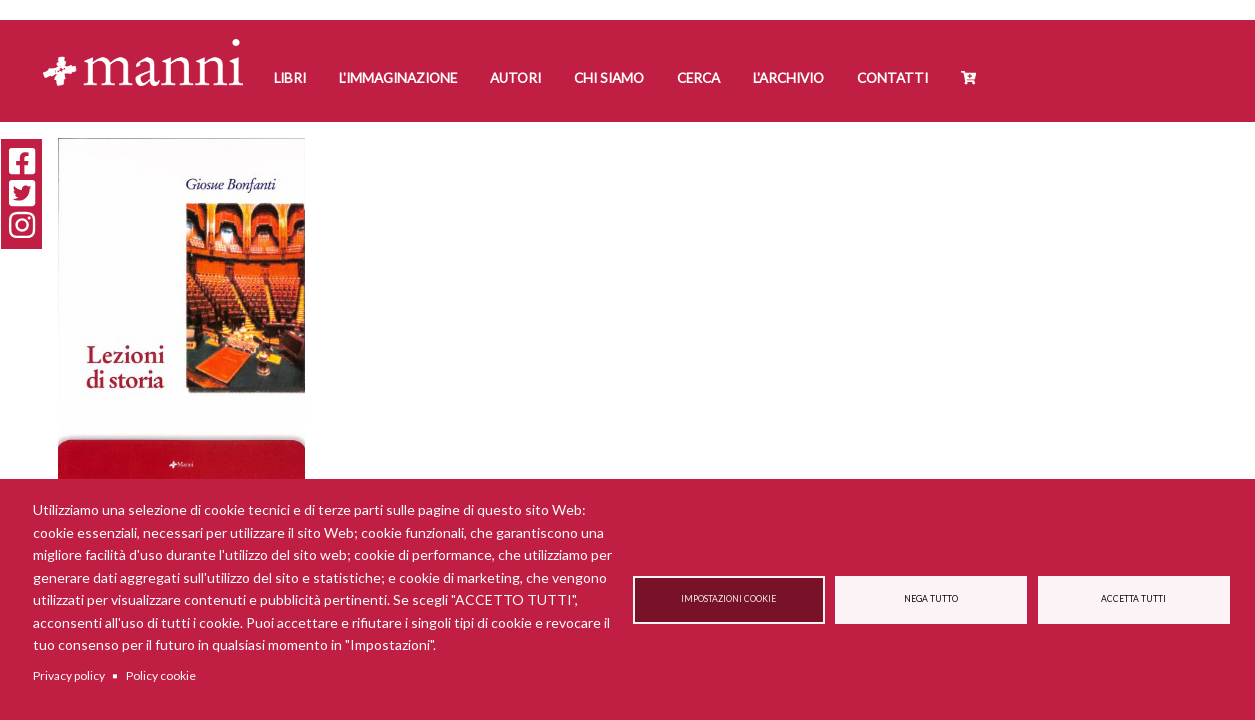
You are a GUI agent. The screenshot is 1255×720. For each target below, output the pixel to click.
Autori (515, 78)
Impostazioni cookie (728, 599)
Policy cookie (161, 675)
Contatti (892, 78)
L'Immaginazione (398, 78)
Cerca (698, 78)
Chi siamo (609, 78)
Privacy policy (69, 675)
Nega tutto (931, 599)
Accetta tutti (1133, 599)
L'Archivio (788, 78)
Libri (290, 78)
